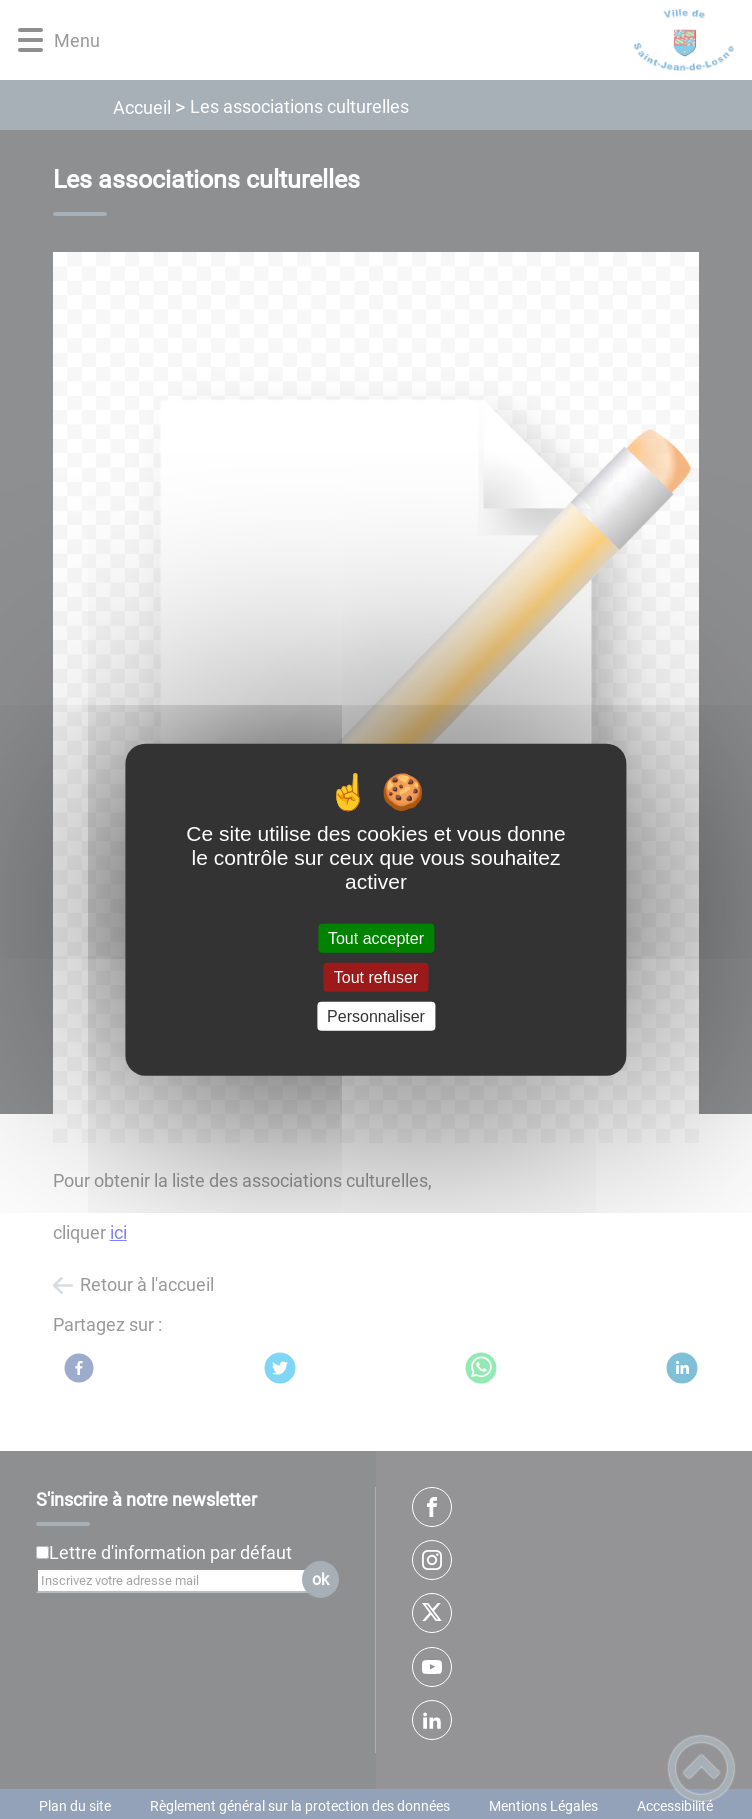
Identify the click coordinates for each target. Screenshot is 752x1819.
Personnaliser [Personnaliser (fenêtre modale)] (376, 1016)
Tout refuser (376, 976)
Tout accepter (376, 937)
